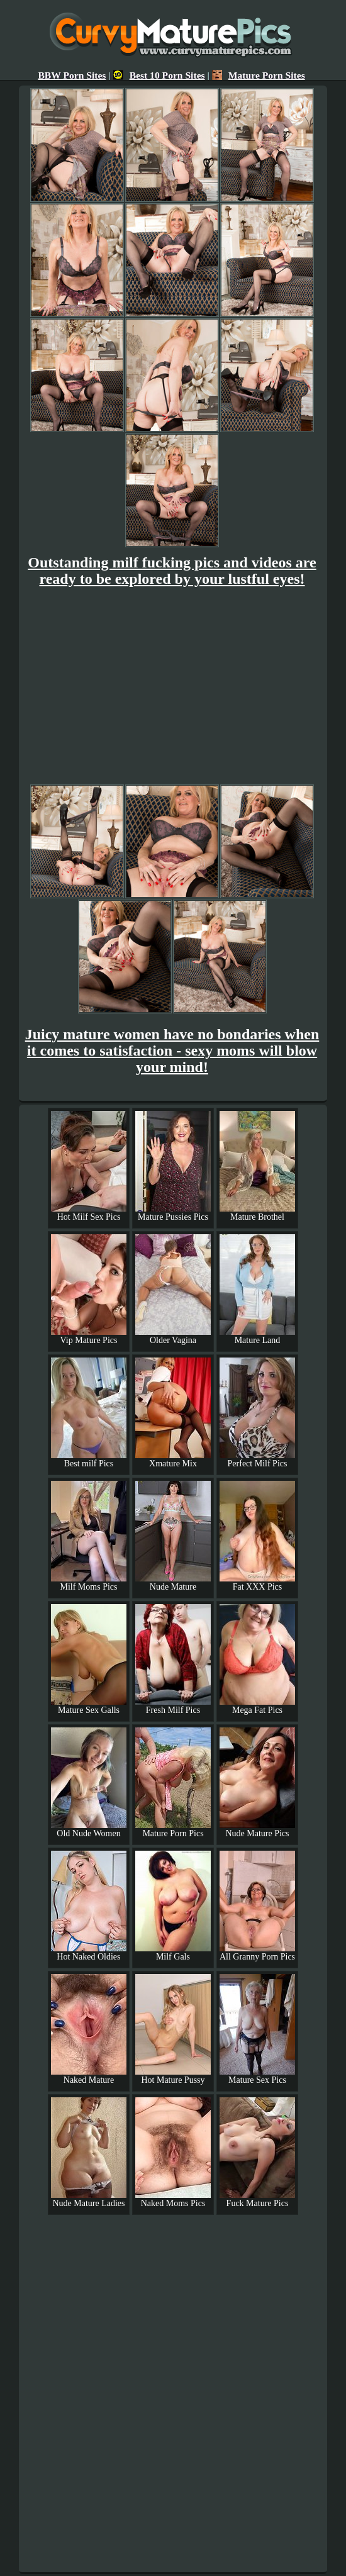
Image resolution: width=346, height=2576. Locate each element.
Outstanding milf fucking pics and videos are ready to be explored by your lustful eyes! (172, 570)
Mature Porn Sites (258, 75)
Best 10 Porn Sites (159, 75)
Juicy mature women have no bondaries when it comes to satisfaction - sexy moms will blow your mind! (172, 1050)
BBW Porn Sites (72, 75)
